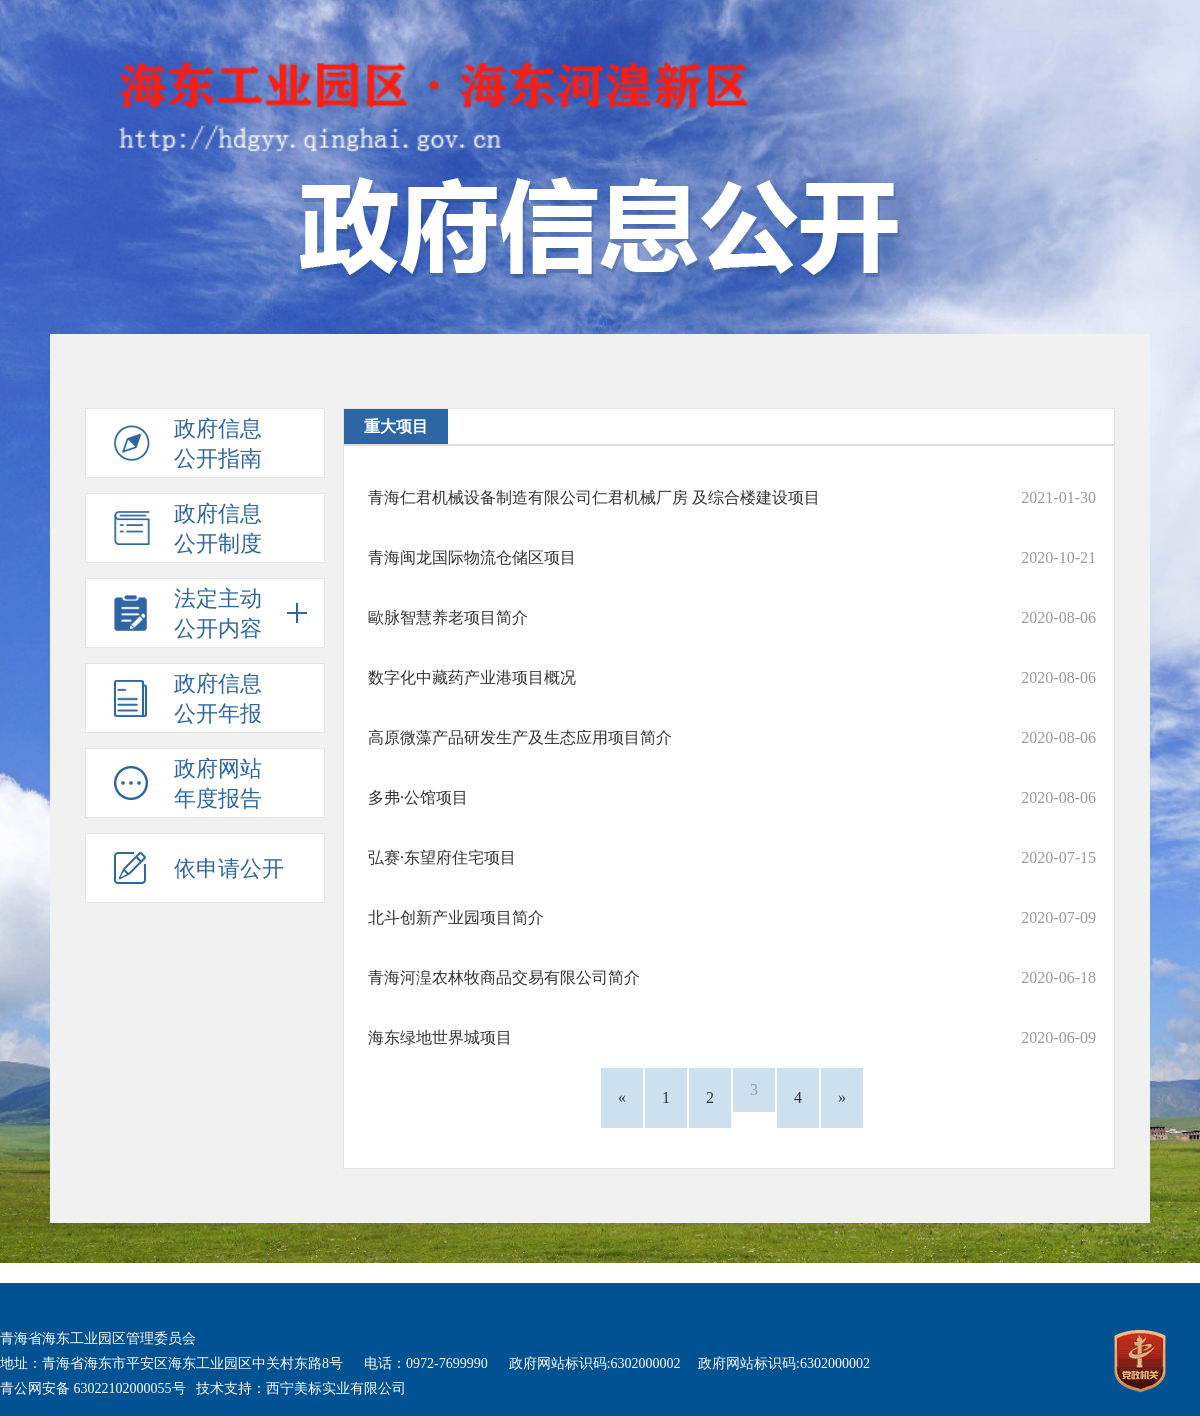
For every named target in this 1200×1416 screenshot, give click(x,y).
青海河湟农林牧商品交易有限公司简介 (504, 977)
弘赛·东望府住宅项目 (442, 857)
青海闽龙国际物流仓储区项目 (472, 557)
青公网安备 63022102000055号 (93, 1388)
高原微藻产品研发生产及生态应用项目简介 (520, 737)
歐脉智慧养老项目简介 (448, 617)
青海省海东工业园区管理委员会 (98, 1338)
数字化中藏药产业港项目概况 (472, 677)
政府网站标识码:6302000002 (595, 1363)
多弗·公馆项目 (418, 797)
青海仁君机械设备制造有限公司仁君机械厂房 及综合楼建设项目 (594, 497)
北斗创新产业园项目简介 (456, 917)
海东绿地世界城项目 (440, 1037)
